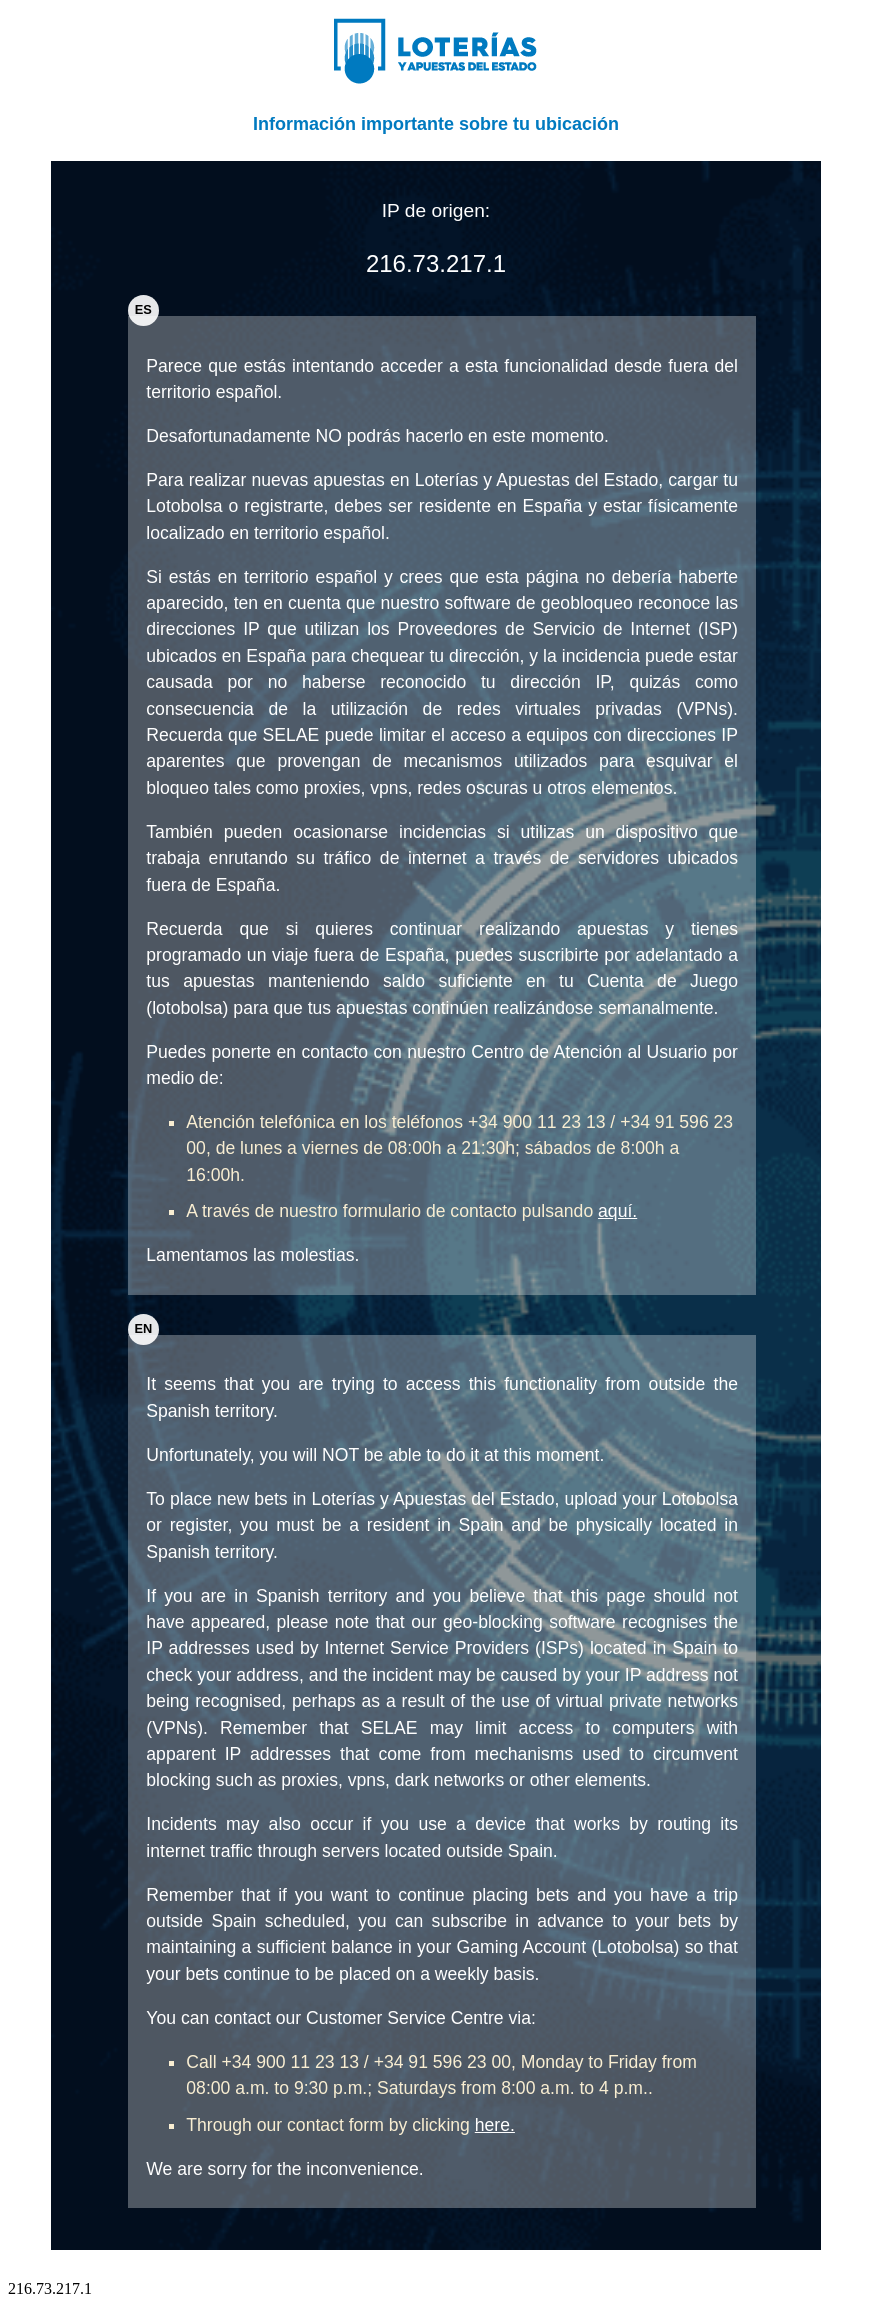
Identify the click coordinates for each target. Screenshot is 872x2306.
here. (495, 2125)
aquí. (617, 1211)
